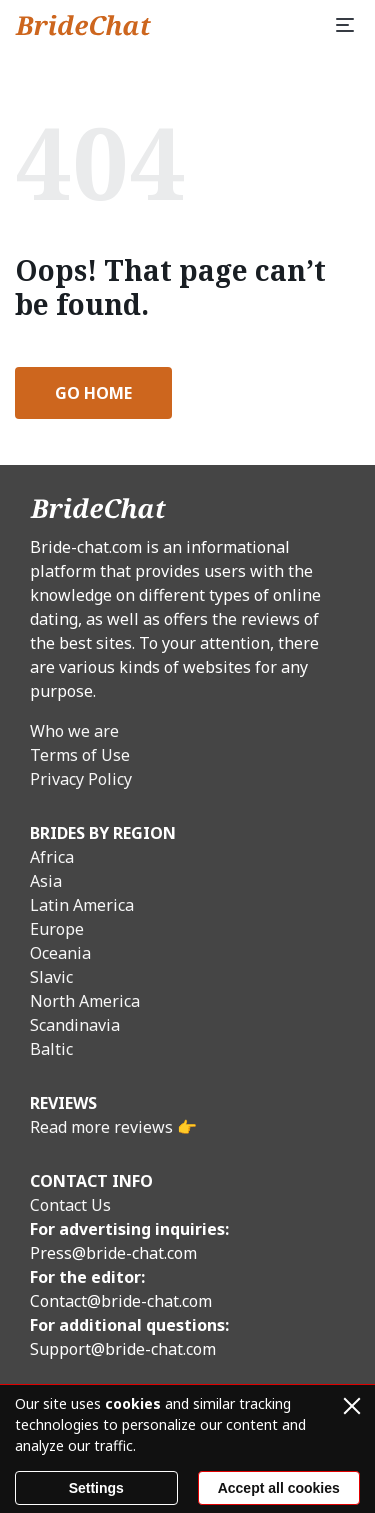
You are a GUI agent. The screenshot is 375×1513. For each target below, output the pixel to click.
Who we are (74, 731)
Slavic (51, 977)
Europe (57, 929)
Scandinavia (75, 1025)
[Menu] (345, 25)
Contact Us (70, 1205)
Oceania (60, 953)
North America (85, 1001)
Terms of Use (80, 755)
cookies (133, 1403)
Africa (52, 857)
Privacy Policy (81, 779)
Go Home (93, 393)
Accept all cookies (279, 1488)
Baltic (51, 1049)
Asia (46, 881)
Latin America (82, 905)
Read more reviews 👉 (113, 1127)
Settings (96, 1488)
